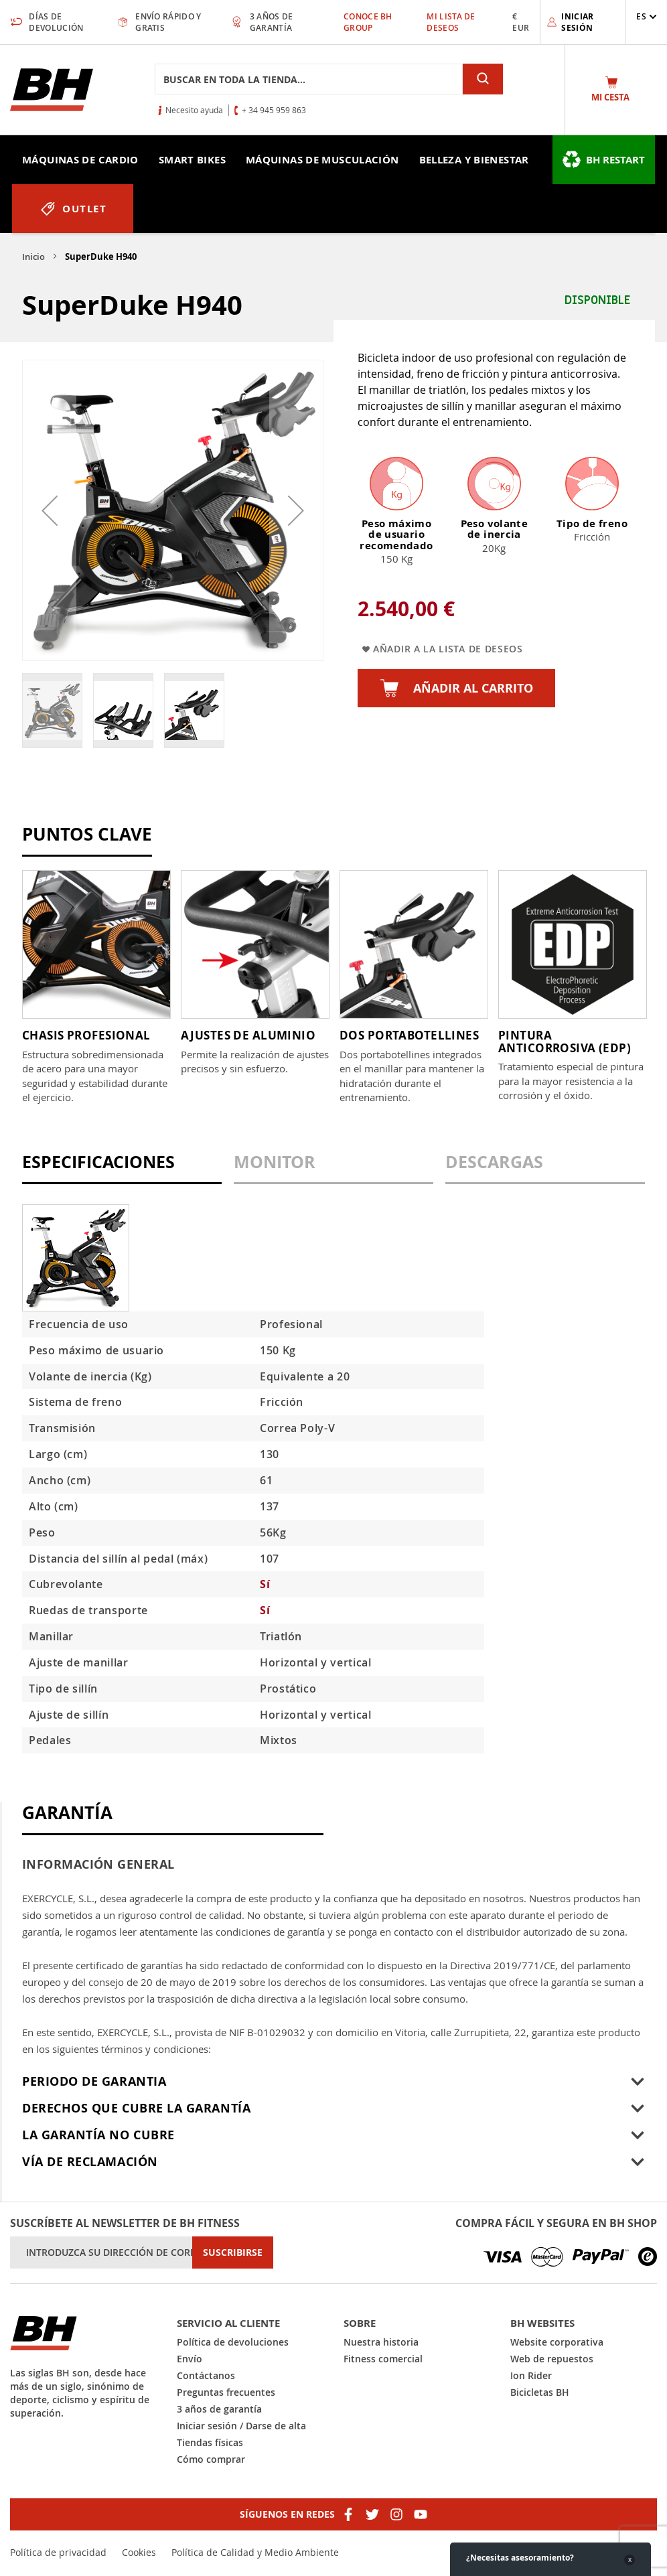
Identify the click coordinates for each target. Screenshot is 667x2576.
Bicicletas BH (539, 2392)
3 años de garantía (219, 2409)
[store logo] (51, 90)
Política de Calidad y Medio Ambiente (255, 2552)
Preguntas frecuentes (226, 2392)
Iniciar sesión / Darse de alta (241, 2425)
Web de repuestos (551, 2358)
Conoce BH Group (368, 22)
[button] (646, 16)
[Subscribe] (232, 2252)
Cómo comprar (211, 2459)
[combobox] (309, 79)
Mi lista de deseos (451, 22)
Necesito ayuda (194, 109)
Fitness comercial (383, 2358)
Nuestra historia (381, 2342)
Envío (189, 2358)
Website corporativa (556, 2342)
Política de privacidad (58, 2552)
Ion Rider (531, 2375)
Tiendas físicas (210, 2442)
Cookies (139, 2552)
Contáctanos (206, 2375)
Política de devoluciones (233, 2342)
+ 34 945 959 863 (274, 109)
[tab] (122, 1168)
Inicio (33, 257)
